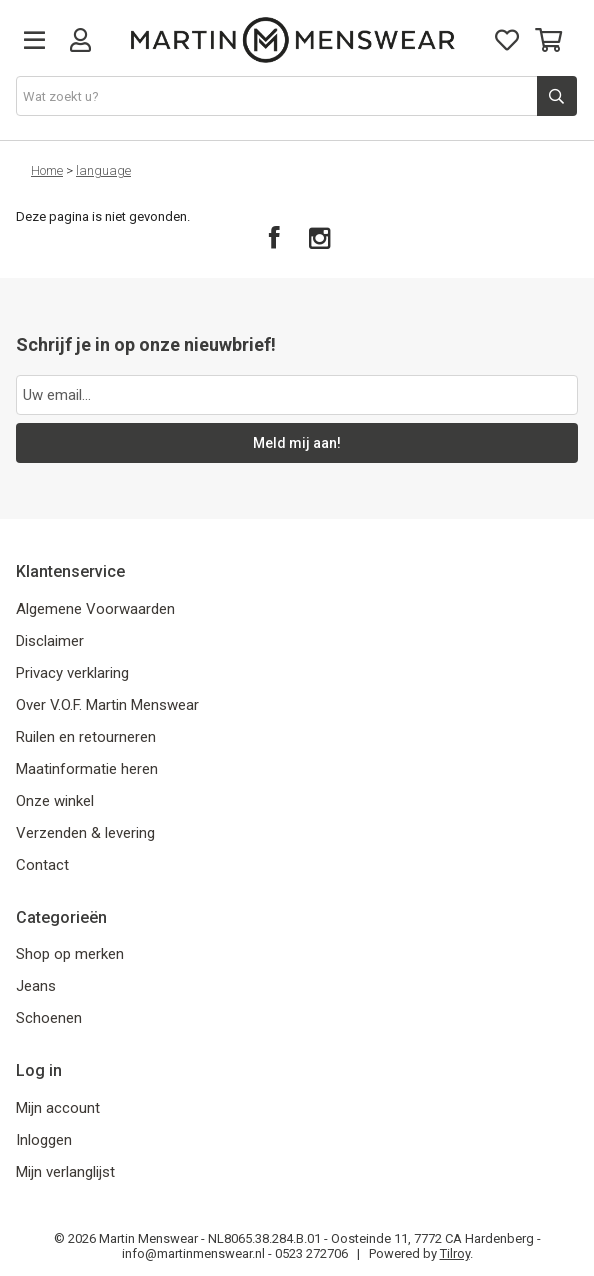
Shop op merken (70, 954)
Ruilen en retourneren (86, 737)
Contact (42, 865)
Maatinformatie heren (87, 769)
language (103, 170)
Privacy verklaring (72, 673)
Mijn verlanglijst (65, 1172)
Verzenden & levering (85, 833)
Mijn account (58, 1108)
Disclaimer (50, 641)
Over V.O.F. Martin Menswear (107, 705)
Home (47, 170)
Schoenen (49, 1018)
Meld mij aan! (297, 443)
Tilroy (455, 1253)
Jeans (36, 986)
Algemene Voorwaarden (95, 609)
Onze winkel (55, 801)
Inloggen (44, 1140)
